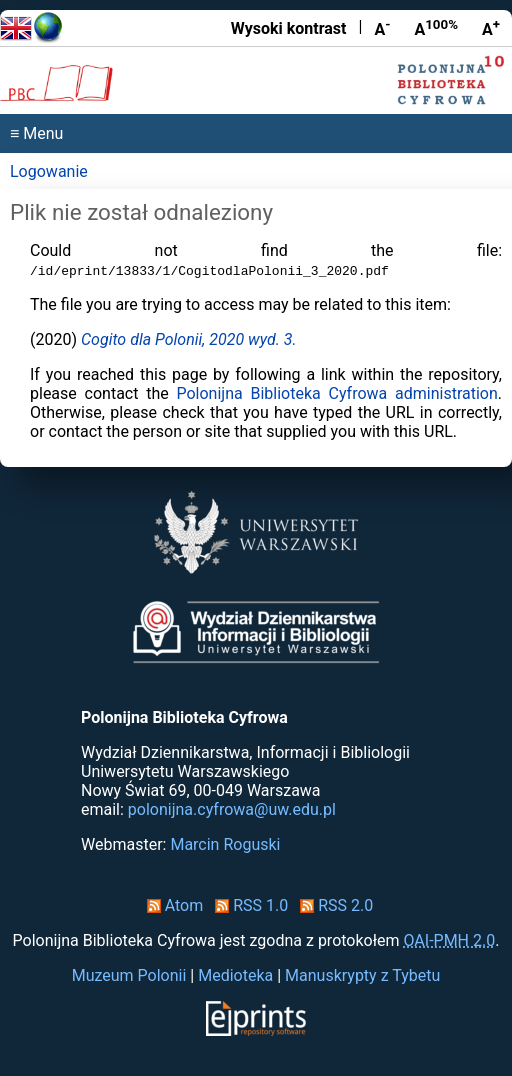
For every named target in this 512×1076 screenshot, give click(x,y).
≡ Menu (36, 133)
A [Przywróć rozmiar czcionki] (436, 28)
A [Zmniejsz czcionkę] (382, 28)
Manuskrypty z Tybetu (362, 975)
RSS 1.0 (247, 905)
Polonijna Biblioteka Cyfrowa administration (336, 393)
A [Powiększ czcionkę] (491, 28)
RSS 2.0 (332, 905)
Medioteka (235, 975)
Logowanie (49, 171)
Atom (171, 905)
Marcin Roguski (225, 844)
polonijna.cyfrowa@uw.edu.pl (232, 809)
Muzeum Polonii (129, 975)
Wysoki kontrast (289, 28)
